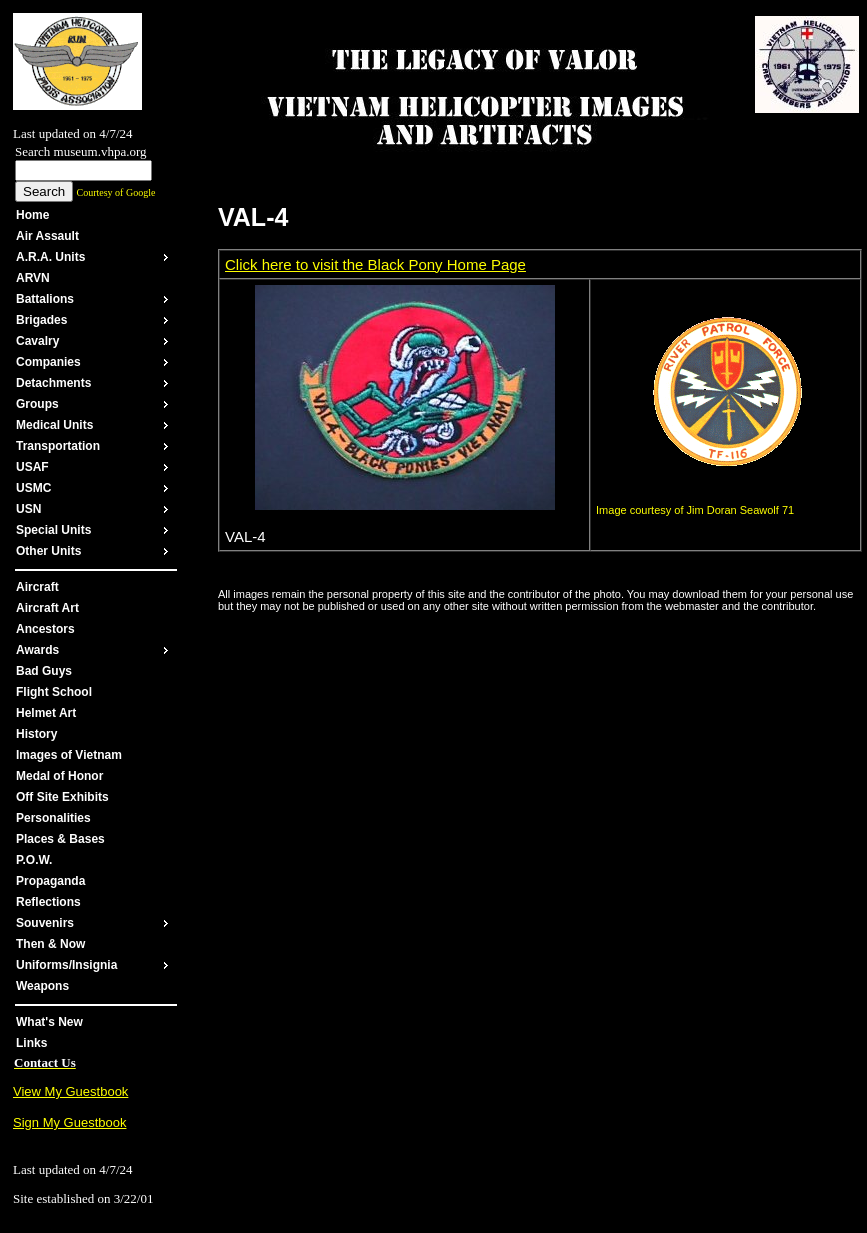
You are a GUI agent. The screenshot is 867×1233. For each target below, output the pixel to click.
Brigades (41, 320)
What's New (49, 1022)
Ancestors (45, 629)
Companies (48, 362)
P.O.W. (34, 860)
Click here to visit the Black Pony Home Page (375, 264)
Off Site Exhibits (62, 797)
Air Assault (47, 236)
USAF (32, 467)
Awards (37, 650)
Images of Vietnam (69, 755)
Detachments (53, 383)
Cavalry (37, 341)
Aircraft (37, 587)
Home (32, 215)
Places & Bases (60, 839)
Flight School (54, 692)
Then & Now (50, 944)
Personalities (53, 818)
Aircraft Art (47, 608)
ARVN (33, 278)
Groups (37, 404)
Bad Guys (44, 671)
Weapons (42, 986)
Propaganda (50, 881)
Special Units (53, 530)
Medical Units (54, 425)
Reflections (48, 902)
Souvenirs (45, 923)
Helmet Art (46, 713)
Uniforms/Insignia (66, 965)
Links (31, 1043)
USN (28, 509)
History (36, 734)
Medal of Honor (59, 776)
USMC (33, 488)
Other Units (48, 551)
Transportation (58, 446)
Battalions (45, 299)
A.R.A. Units (50, 257)
